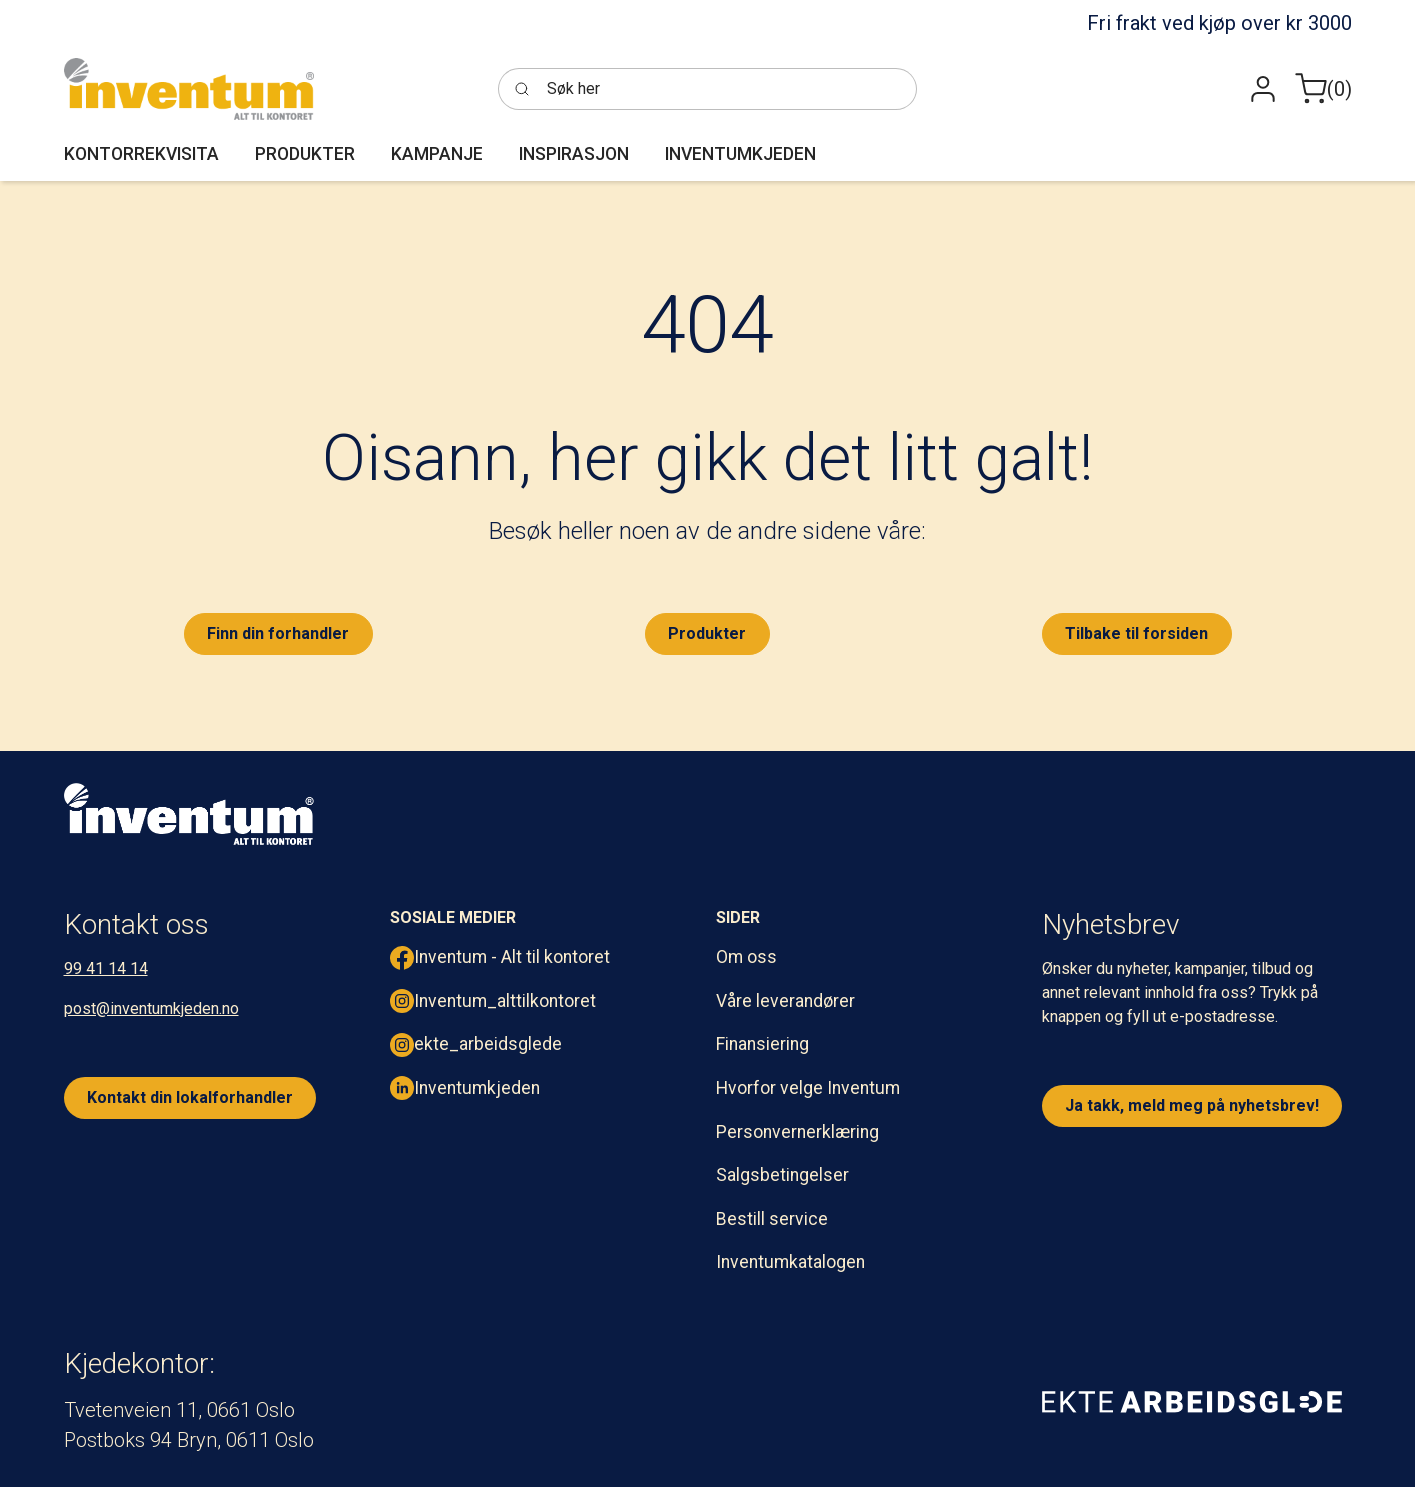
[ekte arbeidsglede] (1192, 1401)
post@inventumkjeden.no (151, 1008)
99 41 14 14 (106, 968)
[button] (1263, 89)
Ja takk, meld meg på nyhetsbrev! (1192, 1105)
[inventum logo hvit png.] (189, 814)
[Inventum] (189, 89)
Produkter (707, 633)
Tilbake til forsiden (1136, 633)
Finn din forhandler (278, 633)
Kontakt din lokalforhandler (190, 1097)
